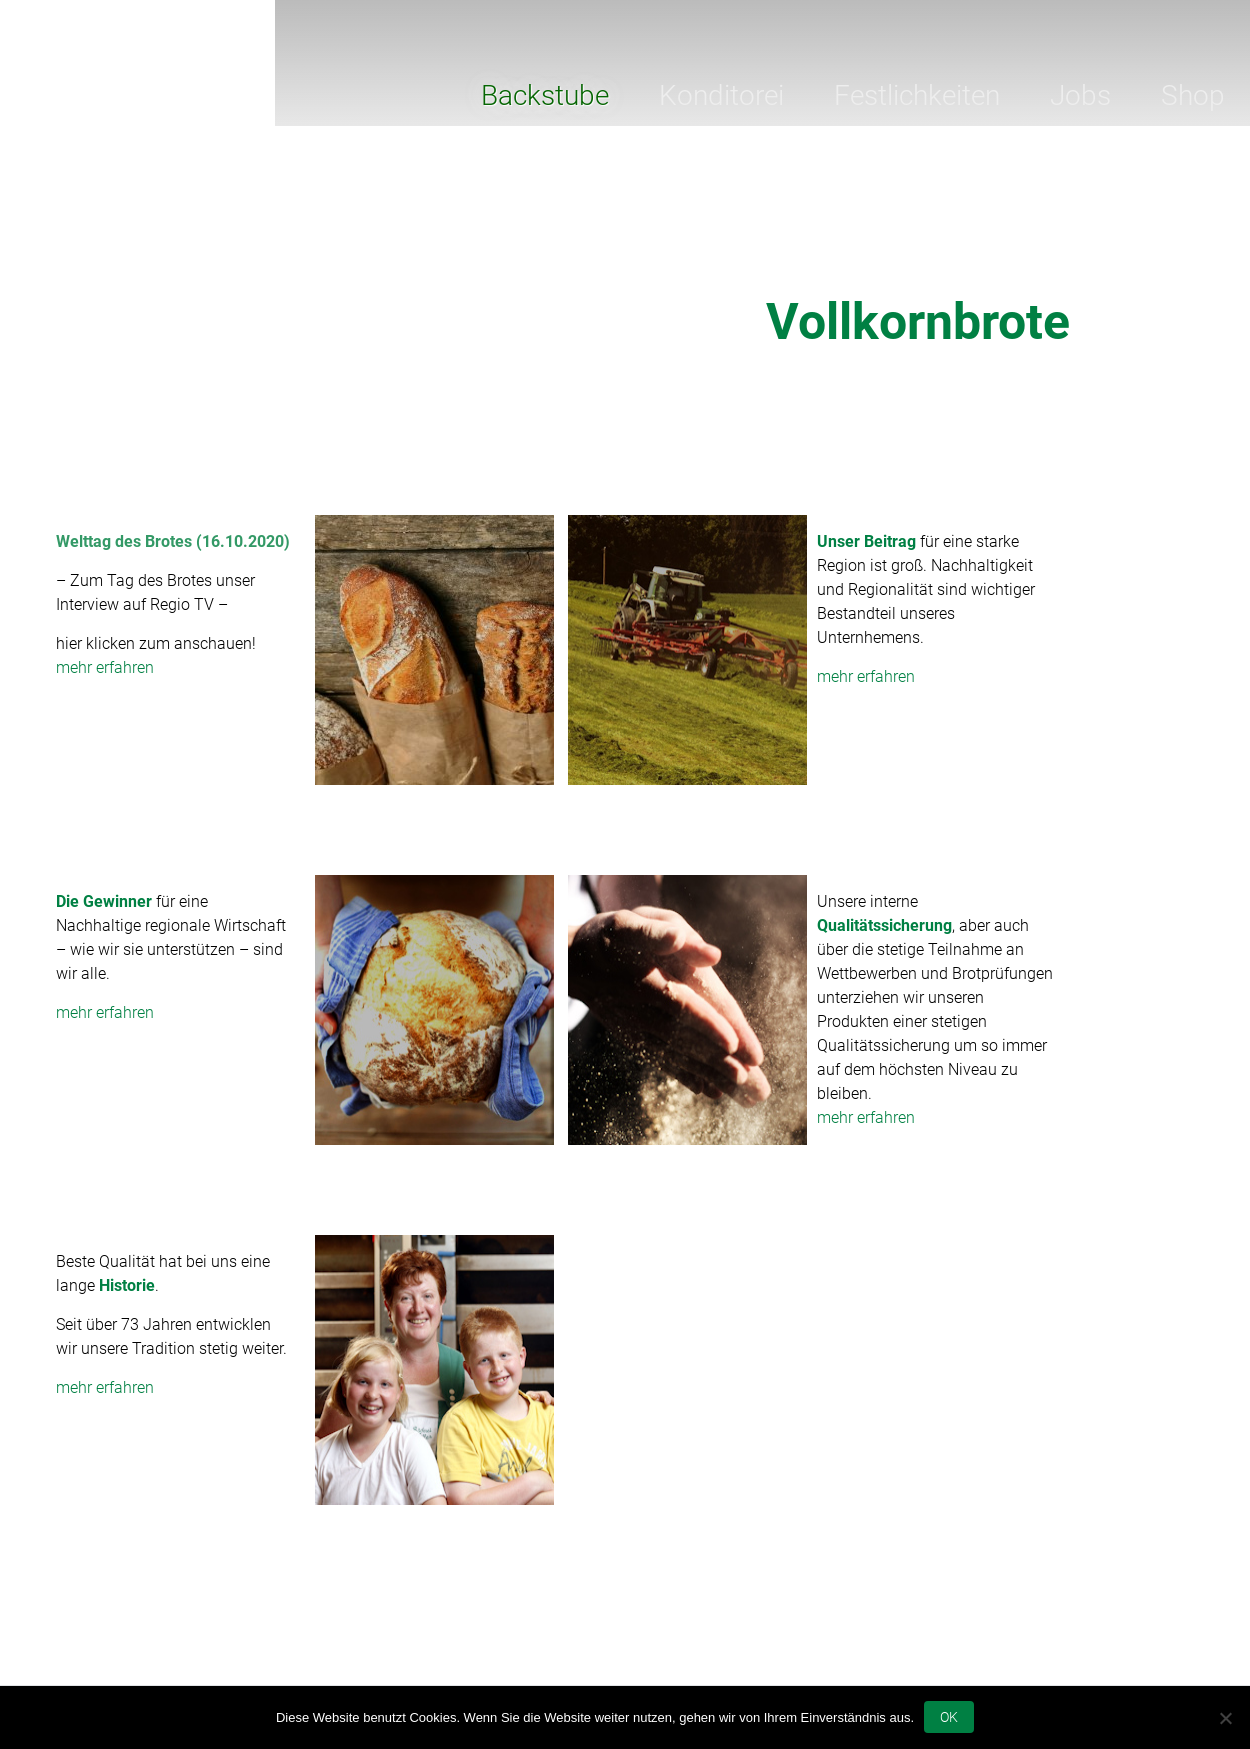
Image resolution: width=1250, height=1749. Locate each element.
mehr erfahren (105, 667)
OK (949, 1717)
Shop (1193, 95)
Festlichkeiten (917, 95)
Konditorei (721, 95)
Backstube (545, 95)
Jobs (1080, 95)
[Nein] (1225, 1718)
